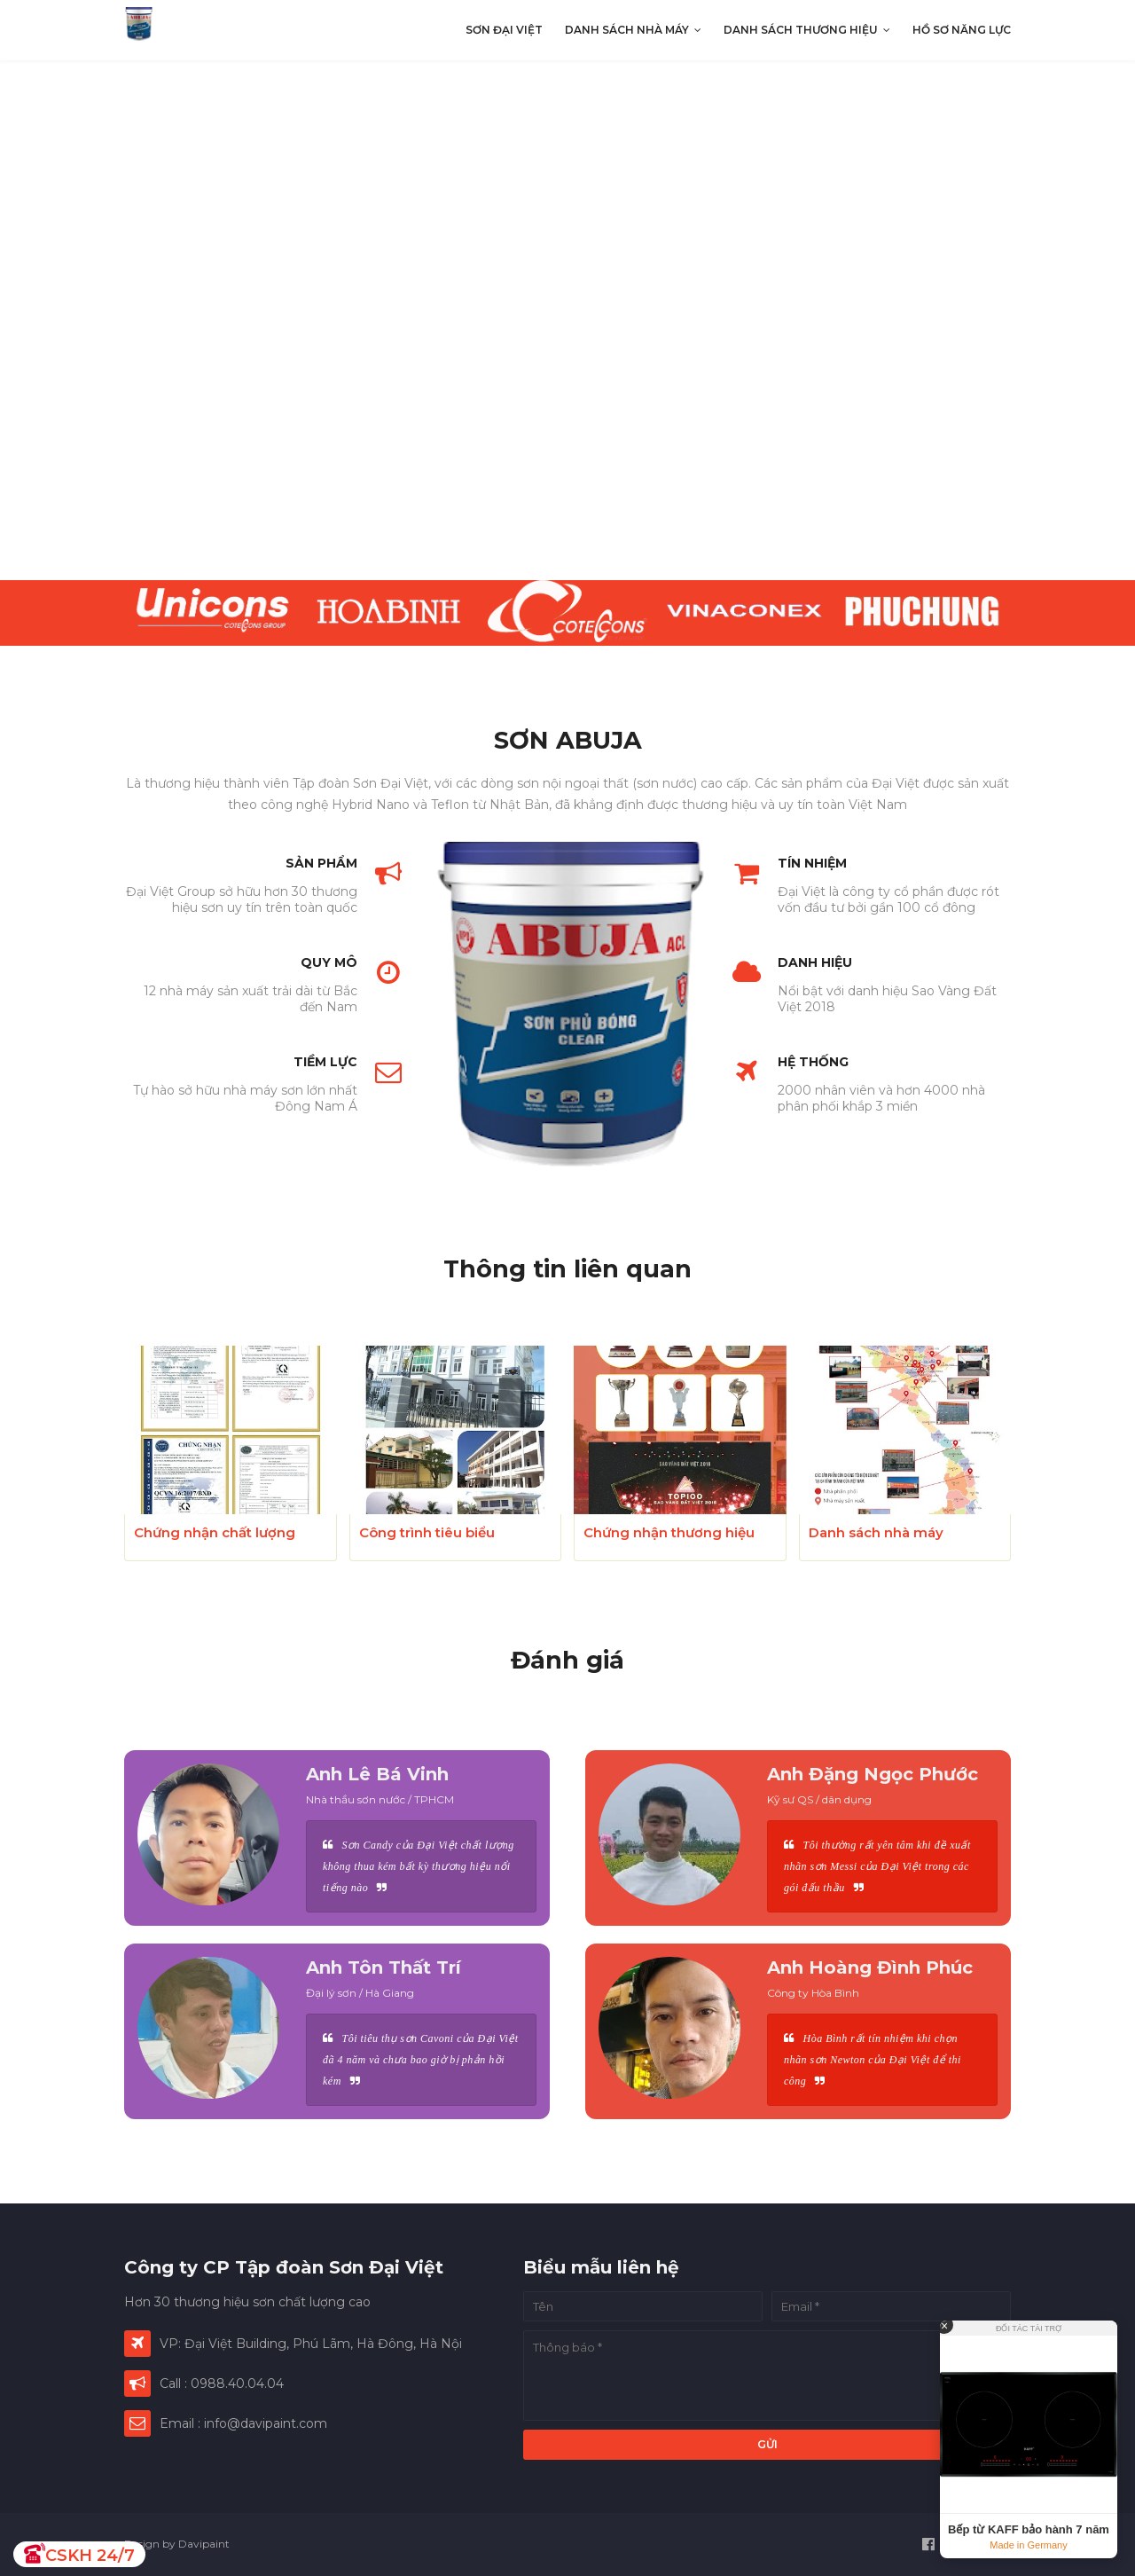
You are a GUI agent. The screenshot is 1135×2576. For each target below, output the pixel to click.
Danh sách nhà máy (876, 1532)
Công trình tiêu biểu (427, 1532)
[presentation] (567, 320)
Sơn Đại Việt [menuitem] (504, 29)
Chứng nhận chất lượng (214, 1532)
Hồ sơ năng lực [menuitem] (961, 29)
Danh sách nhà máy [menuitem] (627, 29)
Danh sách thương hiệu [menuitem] (801, 29)
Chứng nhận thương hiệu (669, 1532)
